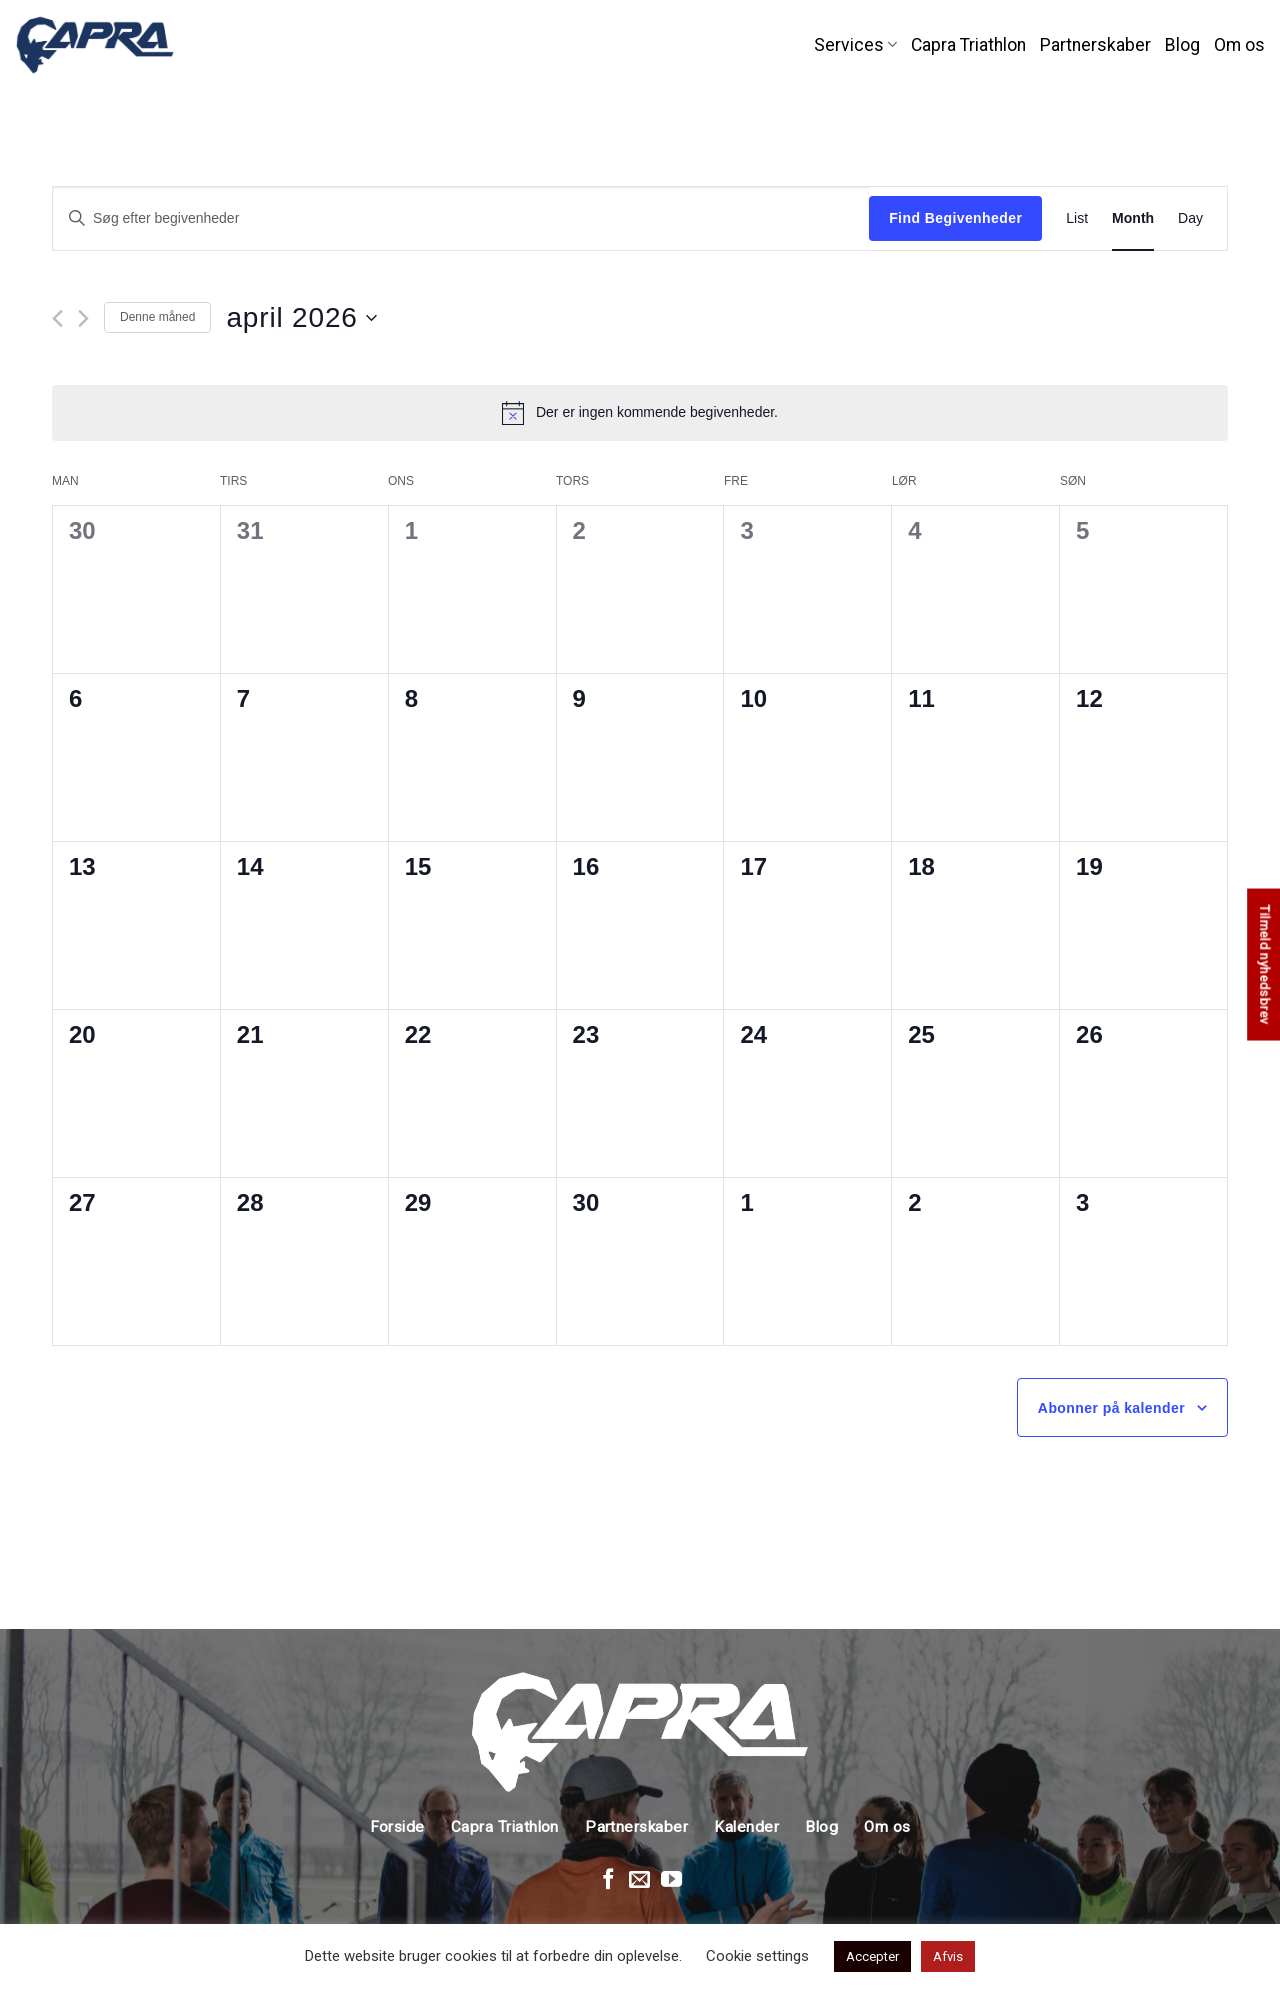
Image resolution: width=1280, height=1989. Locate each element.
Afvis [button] (948, 1956)
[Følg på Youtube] (671, 1880)
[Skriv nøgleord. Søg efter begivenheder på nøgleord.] (461, 218)
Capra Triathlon (968, 45)
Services (855, 45)
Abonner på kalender (1111, 1408)
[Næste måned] (83, 318)
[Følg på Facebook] (608, 1880)
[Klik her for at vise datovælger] (301, 318)
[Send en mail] (639, 1880)
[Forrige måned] (57, 318)
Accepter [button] (872, 1956)
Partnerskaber (1095, 45)
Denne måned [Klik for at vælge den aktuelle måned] (157, 317)
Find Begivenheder (955, 218)
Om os (1239, 45)
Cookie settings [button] (757, 1956)
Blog (1182, 45)
